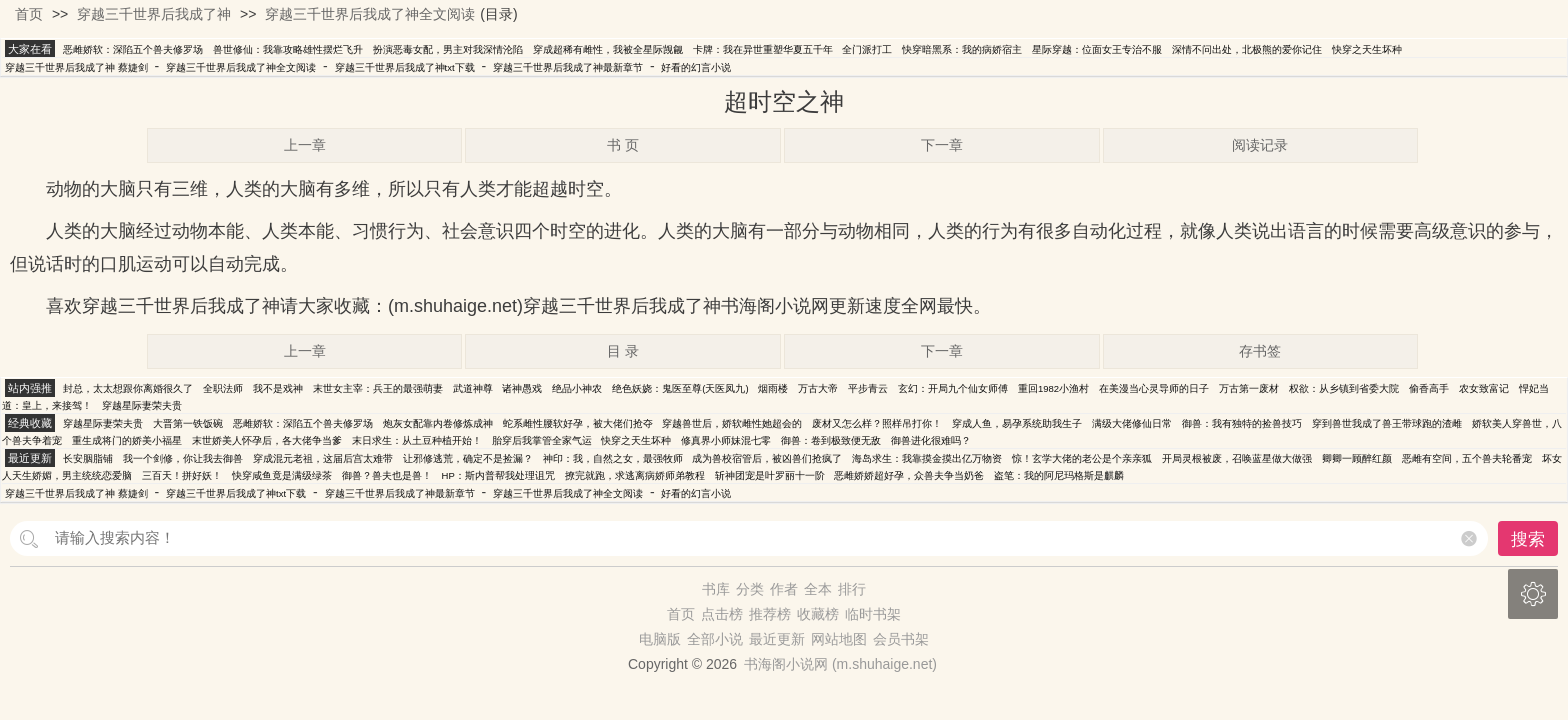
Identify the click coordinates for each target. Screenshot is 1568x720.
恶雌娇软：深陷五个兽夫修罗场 (133, 49)
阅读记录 (1260, 145)
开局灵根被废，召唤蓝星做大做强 (1237, 458)
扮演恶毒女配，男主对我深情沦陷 (448, 49)
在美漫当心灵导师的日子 (1154, 388)
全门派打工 (867, 49)
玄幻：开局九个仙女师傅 (953, 388)
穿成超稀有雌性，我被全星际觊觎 (608, 49)
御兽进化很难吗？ (931, 440)
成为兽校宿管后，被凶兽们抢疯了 (767, 458)
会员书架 (901, 639)
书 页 (623, 145)
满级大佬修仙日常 (1132, 423)
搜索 (1528, 539)
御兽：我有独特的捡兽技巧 (1242, 423)
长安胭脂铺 (88, 458)
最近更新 (777, 639)
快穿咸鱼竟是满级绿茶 (282, 475)
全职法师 (223, 388)
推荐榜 (770, 614)
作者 (784, 589)
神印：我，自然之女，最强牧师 (613, 458)
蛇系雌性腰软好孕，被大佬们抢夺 (578, 423)
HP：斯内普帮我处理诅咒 (498, 475)
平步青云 (868, 388)
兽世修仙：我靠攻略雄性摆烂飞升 (288, 49)
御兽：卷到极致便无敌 (831, 440)
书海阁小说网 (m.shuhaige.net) (840, 664)
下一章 (942, 145)
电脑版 (660, 639)
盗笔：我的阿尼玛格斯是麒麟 (1059, 475)
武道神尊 (473, 388)
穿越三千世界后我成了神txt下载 (405, 67)
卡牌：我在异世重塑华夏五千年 (763, 49)
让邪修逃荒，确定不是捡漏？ (468, 458)
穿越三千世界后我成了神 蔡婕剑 (76, 67)
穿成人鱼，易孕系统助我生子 (1017, 423)
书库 (716, 589)
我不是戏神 (278, 388)
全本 (818, 589)
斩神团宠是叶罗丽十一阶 (770, 475)
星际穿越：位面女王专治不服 (1097, 49)
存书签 (1260, 351)
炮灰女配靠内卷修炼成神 (438, 423)
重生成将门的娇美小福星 (127, 440)
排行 (852, 589)
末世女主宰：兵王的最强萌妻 (378, 388)
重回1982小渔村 (1053, 388)
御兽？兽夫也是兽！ (387, 475)
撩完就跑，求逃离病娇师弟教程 (635, 475)
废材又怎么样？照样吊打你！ (877, 423)
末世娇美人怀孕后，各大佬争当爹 (267, 440)
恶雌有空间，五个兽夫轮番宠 (1467, 458)
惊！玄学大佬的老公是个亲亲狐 (1082, 458)
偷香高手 (1429, 388)
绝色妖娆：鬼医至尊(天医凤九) (680, 388)
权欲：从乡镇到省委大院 (1344, 388)
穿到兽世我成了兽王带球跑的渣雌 (1387, 423)
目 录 (623, 351)
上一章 (305, 145)
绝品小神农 (577, 388)
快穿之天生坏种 (1367, 49)
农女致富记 (1484, 388)
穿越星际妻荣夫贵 (142, 405)
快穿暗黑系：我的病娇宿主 (962, 49)
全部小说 (715, 639)
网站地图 (839, 639)
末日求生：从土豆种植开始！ (417, 440)
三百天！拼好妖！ (182, 475)
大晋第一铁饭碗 (188, 423)
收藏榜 (818, 614)
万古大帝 (818, 388)
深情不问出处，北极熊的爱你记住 (1247, 49)
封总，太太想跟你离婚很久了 (128, 388)
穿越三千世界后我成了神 (154, 14)
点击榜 (722, 614)
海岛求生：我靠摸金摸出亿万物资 (927, 458)
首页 (29, 14)
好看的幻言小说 (696, 67)
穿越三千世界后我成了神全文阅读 (370, 14)
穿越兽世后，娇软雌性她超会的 (732, 423)
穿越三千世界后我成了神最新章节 (568, 67)
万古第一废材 (1249, 388)
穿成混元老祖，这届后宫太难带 (323, 458)
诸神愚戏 (522, 388)
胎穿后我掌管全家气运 (542, 440)
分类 (750, 589)
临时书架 (873, 614)
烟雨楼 (773, 388)
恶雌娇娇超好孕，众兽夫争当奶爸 (909, 475)
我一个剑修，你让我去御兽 (183, 458)
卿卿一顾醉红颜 (1357, 458)
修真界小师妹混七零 (726, 440)
